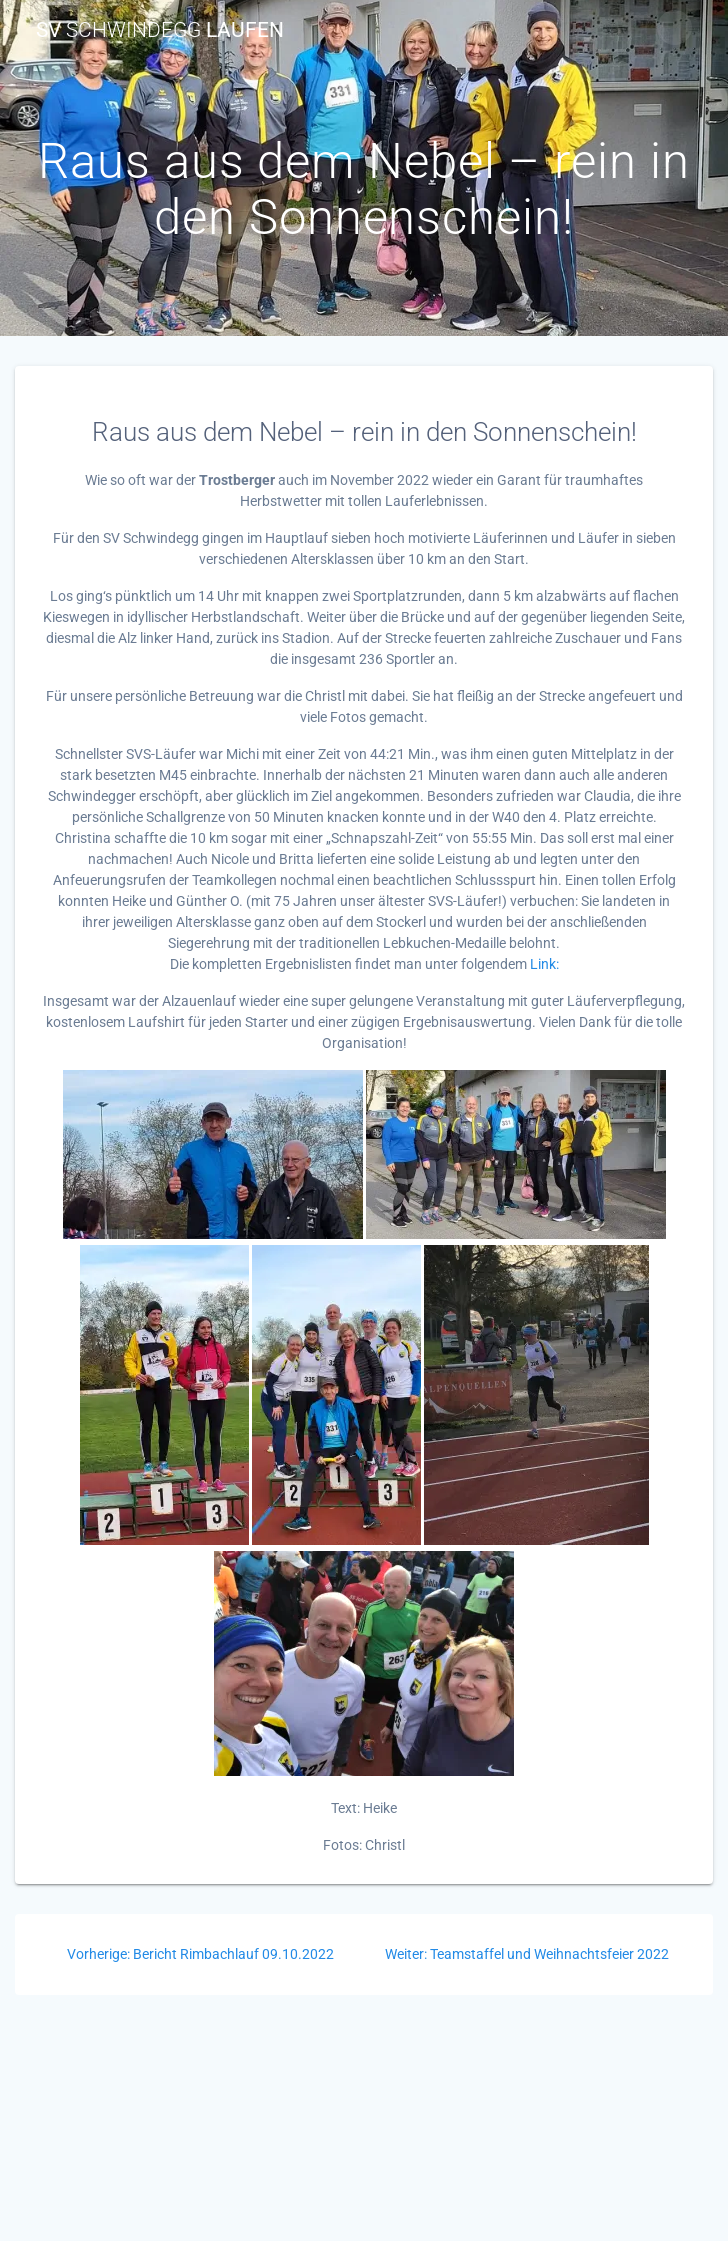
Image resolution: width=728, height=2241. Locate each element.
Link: (544, 964)
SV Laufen (160, 30)
